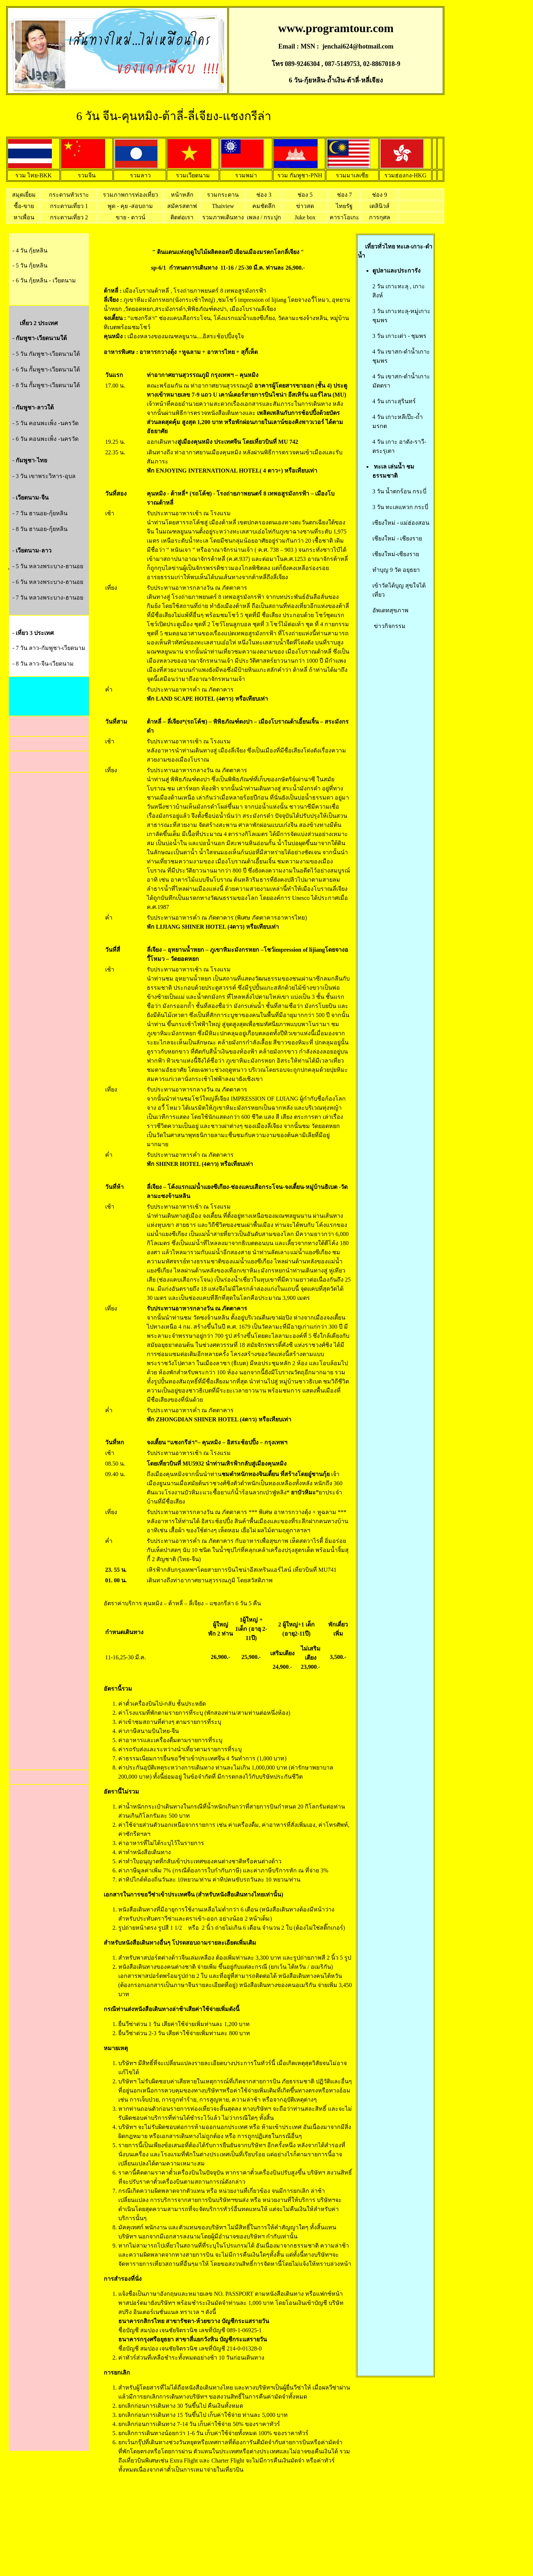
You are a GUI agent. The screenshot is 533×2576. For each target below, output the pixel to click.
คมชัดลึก (263, 206)
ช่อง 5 (305, 195)
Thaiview (223, 206)
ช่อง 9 (379, 195)
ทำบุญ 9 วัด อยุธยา (396, 570)
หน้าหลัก (182, 195)
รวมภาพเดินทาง (223, 217)
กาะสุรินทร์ (401, 401)
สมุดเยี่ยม (24, 195)
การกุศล (379, 217)
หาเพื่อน (24, 217)
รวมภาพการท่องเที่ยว (130, 195)
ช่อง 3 (263, 195)
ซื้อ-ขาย (24, 206)
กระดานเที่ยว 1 (69, 206)
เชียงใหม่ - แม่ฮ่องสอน (400, 523)
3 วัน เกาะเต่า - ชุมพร (399, 336)
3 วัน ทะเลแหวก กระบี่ (400, 507)
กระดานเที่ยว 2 (69, 217)
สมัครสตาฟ (182, 206)
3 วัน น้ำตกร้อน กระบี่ (399, 491)
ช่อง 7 (344, 195)
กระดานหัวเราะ (69, 195)
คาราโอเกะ (344, 217)
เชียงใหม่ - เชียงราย (397, 538)
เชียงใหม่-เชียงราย (395, 554)
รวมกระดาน (223, 195)
